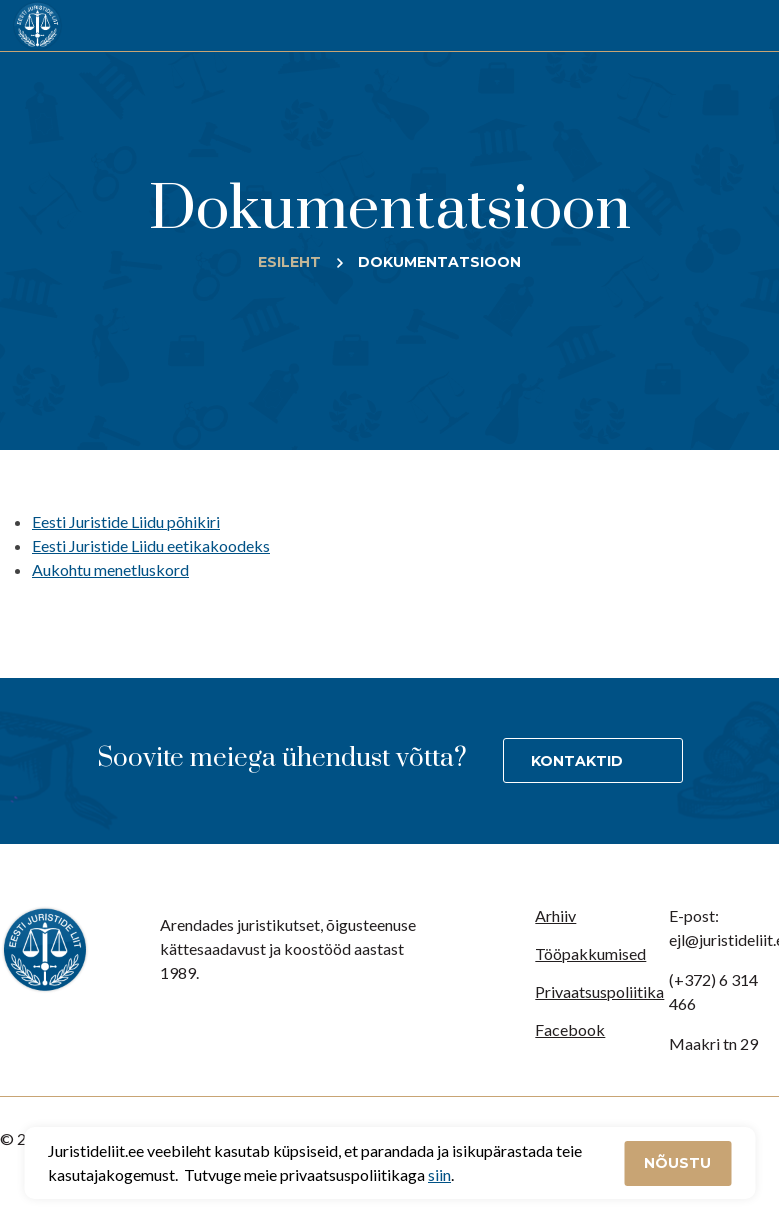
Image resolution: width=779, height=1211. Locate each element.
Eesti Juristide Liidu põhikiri (126, 521)
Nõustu (677, 1163)
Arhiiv (555, 915)
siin (439, 1174)
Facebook (570, 1029)
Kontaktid (577, 761)
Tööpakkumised (590, 953)
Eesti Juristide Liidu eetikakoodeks (151, 545)
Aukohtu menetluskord (110, 569)
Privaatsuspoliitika (599, 991)
